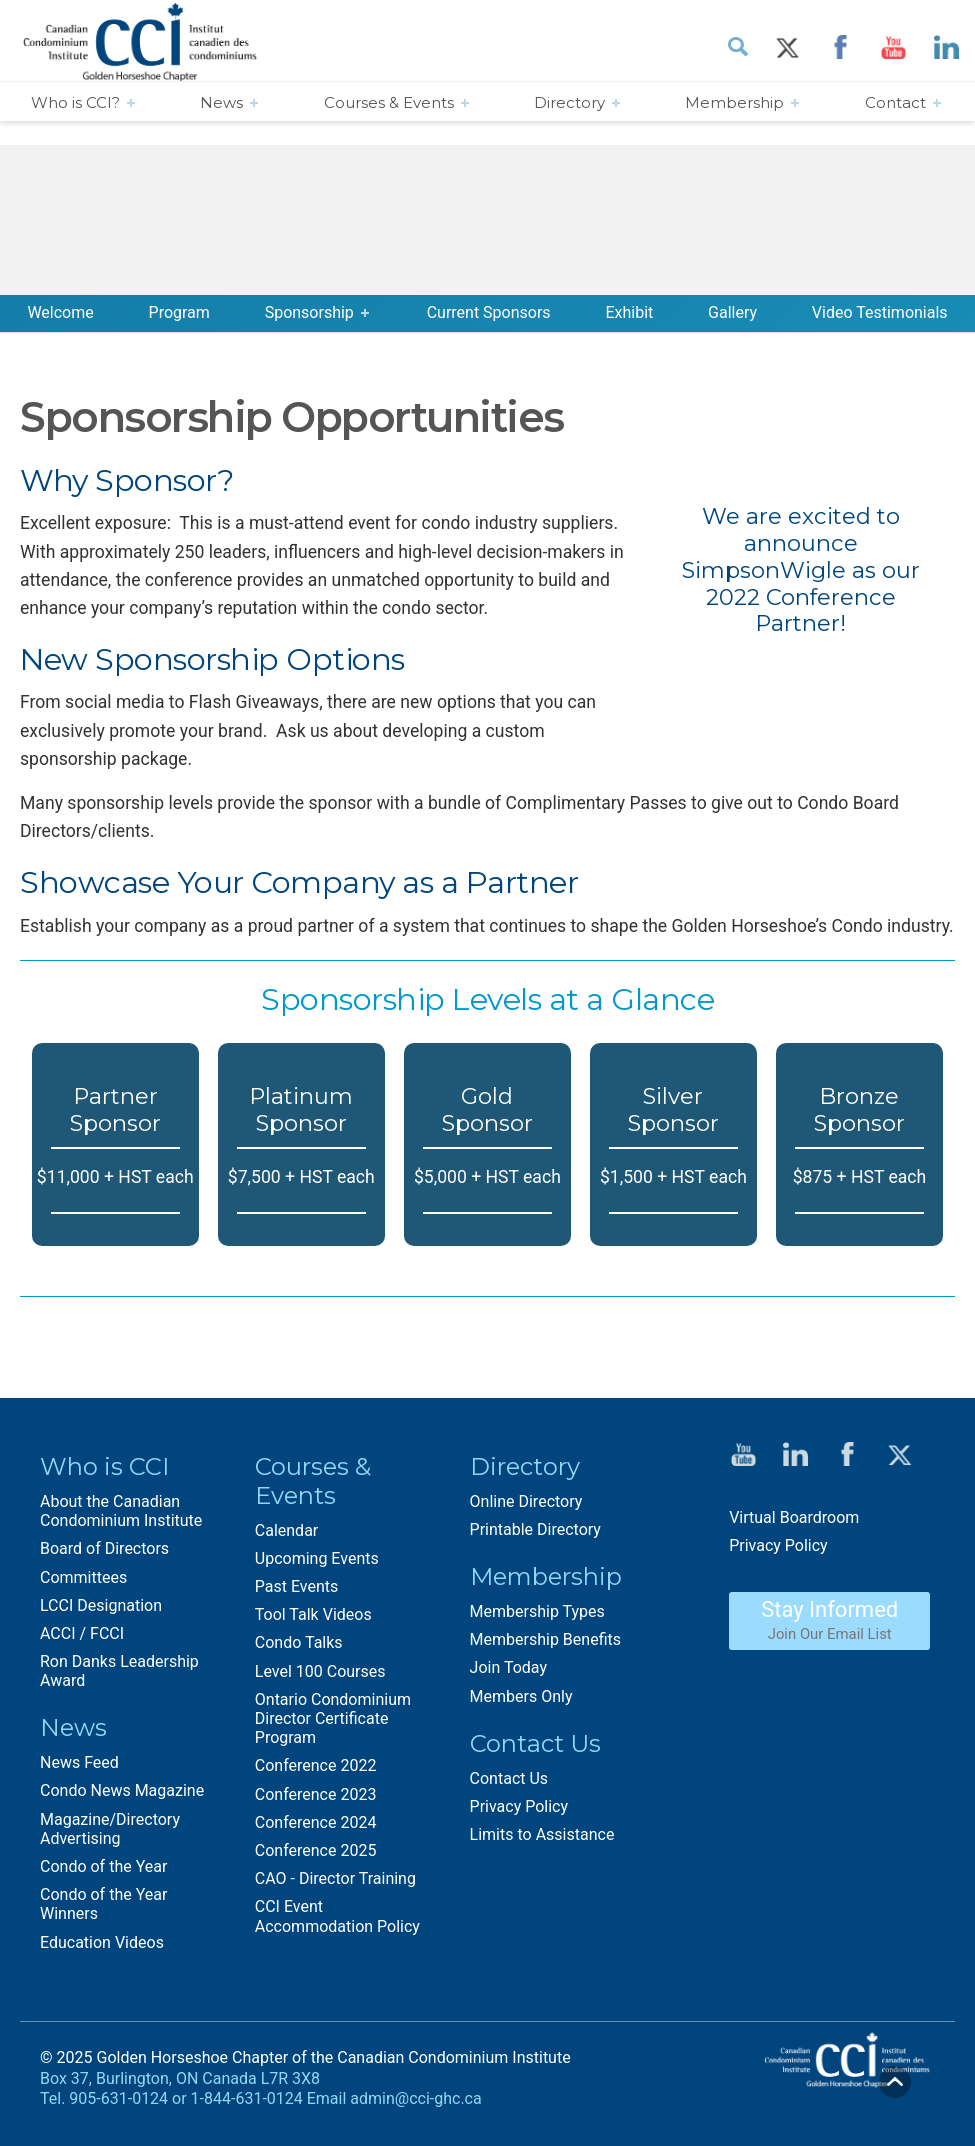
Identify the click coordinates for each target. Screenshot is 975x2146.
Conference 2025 (316, 1850)
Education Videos (102, 1942)
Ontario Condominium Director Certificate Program (333, 1718)
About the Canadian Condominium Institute (121, 1511)
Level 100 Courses (320, 1671)
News (221, 102)
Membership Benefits (545, 1639)
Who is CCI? (75, 102)
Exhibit (629, 312)
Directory (569, 102)
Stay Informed (829, 1620)
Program (179, 312)
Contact (895, 102)
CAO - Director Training (335, 1878)
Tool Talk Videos (313, 1614)
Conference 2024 (316, 1822)
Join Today (508, 1667)
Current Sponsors (489, 312)
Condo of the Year (103, 1866)
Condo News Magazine (122, 1790)
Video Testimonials (880, 312)
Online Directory (526, 1501)
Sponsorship (309, 312)
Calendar (286, 1530)
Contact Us (509, 1778)
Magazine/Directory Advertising (110, 1829)
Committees (83, 1577)
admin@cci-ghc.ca (415, 2098)
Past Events (297, 1586)
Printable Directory (535, 1529)
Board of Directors (104, 1548)
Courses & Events (389, 102)
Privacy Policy (519, 1806)
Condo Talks (299, 1642)
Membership (734, 102)
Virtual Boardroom (794, 1517)
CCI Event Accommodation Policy (337, 1916)
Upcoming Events (317, 1558)
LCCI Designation (101, 1605)
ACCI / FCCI (82, 1633)
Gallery (732, 312)
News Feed (79, 1762)
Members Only (521, 1696)
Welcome (60, 312)
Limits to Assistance (542, 1834)
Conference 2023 (316, 1794)
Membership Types (537, 1611)
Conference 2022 (316, 1765)
